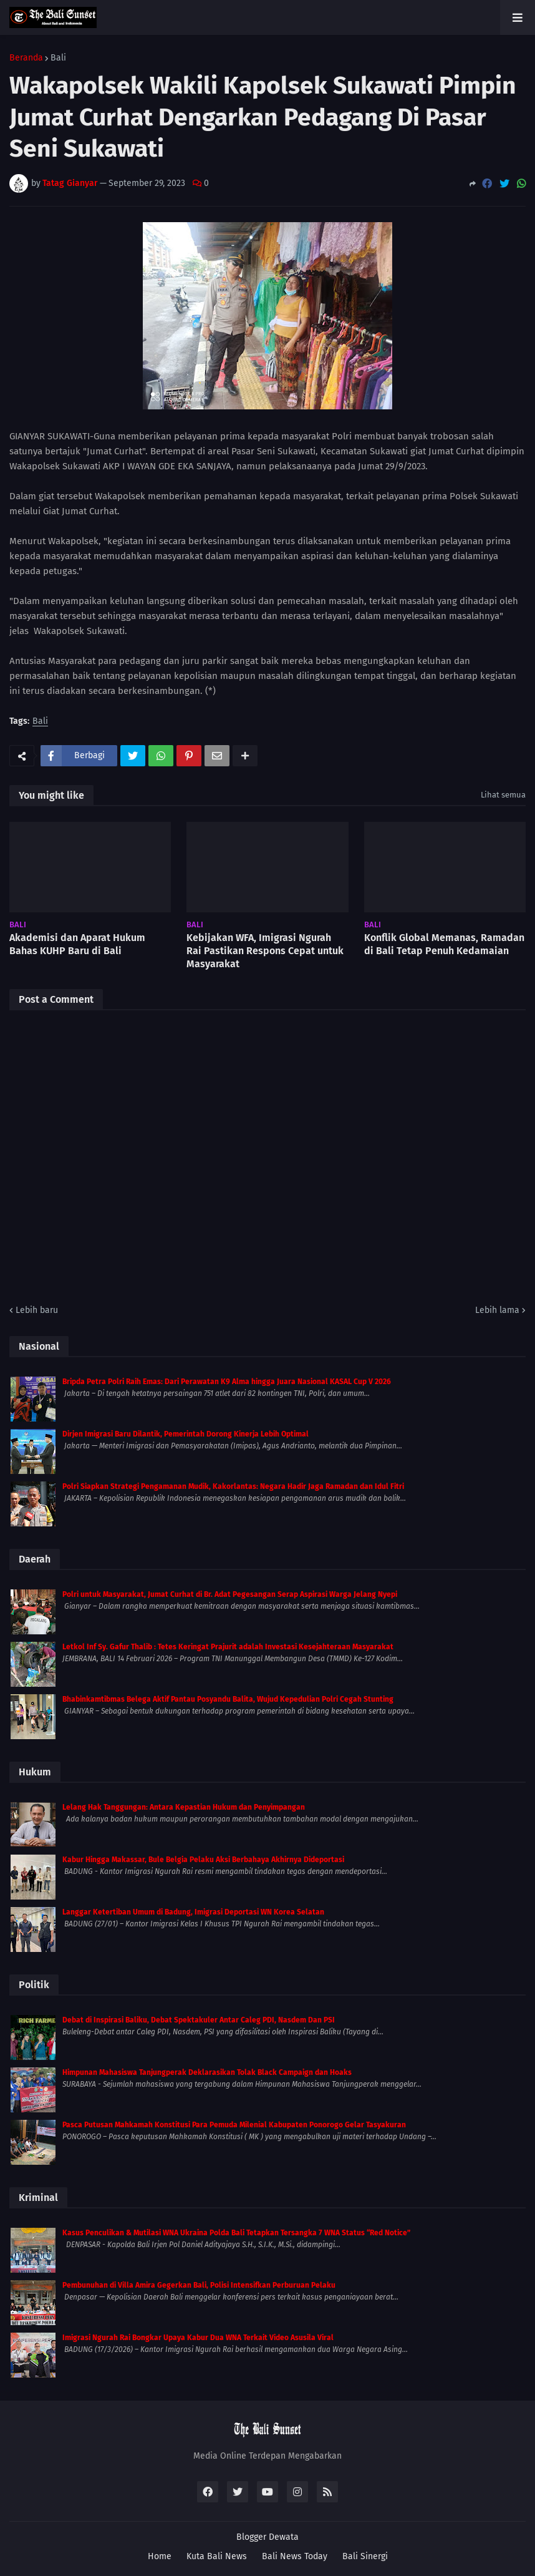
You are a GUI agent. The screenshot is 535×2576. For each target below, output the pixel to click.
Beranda (26, 58)
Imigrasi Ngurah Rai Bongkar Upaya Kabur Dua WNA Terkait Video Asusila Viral (198, 2337)
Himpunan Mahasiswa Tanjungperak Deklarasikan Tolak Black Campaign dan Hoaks (207, 2072)
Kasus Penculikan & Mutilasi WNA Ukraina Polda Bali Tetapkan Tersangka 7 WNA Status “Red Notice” (236, 2232)
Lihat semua (503, 794)
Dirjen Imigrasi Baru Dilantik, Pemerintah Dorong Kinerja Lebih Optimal (185, 1434)
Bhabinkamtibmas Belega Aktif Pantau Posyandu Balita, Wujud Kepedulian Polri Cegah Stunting (227, 1699)
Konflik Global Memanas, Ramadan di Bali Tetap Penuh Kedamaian (444, 944)
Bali (58, 58)
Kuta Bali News (216, 2556)
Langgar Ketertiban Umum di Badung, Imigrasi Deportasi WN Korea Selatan (193, 1912)
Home (159, 2556)
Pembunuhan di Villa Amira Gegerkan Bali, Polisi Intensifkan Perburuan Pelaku (198, 2285)
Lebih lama (497, 1310)
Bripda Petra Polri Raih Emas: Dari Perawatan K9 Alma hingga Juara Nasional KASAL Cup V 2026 (226, 1381)
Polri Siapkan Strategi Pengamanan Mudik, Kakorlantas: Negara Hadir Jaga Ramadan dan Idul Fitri (233, 1486)
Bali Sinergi (365, 2556)
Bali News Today (294, 2556)
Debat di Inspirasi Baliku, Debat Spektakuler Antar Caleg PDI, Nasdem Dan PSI (198, 2020)
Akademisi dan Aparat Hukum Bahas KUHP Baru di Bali (77, 944)
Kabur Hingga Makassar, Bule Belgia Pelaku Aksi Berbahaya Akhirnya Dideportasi (203, 1859)
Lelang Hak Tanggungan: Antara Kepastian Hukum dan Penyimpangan (183, 1807)
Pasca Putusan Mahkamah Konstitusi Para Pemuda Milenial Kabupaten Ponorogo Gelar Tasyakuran (234, 2124)
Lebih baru (37, 1310)
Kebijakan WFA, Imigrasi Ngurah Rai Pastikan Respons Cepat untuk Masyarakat (265, 951)
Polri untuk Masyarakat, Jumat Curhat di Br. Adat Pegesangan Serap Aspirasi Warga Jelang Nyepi (229, 1594)
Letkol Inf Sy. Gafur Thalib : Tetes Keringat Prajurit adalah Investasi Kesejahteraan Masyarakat (227, 1646)
